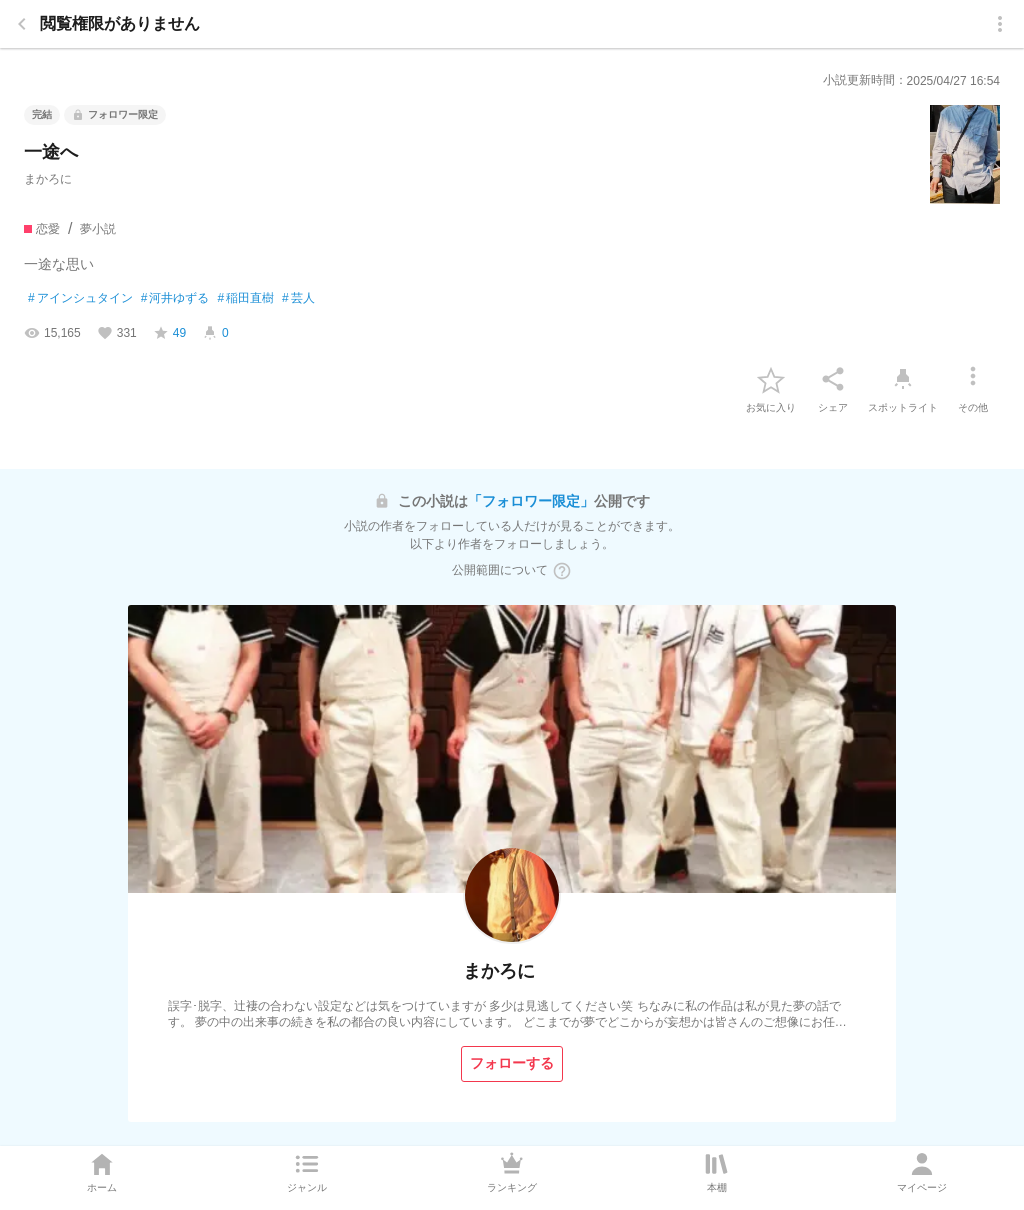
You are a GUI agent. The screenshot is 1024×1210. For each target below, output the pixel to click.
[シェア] (833, 379)
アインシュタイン (80, 299)
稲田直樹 (245, 299)
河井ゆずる (175, 299)
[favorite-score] (169, 333)
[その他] (973, 379)
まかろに (48, 179)
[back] (22, 24)
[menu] (1000, 24)
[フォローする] (512, 1064)
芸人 (298, 299)
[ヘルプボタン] (562, 571)
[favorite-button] (771, 379)
